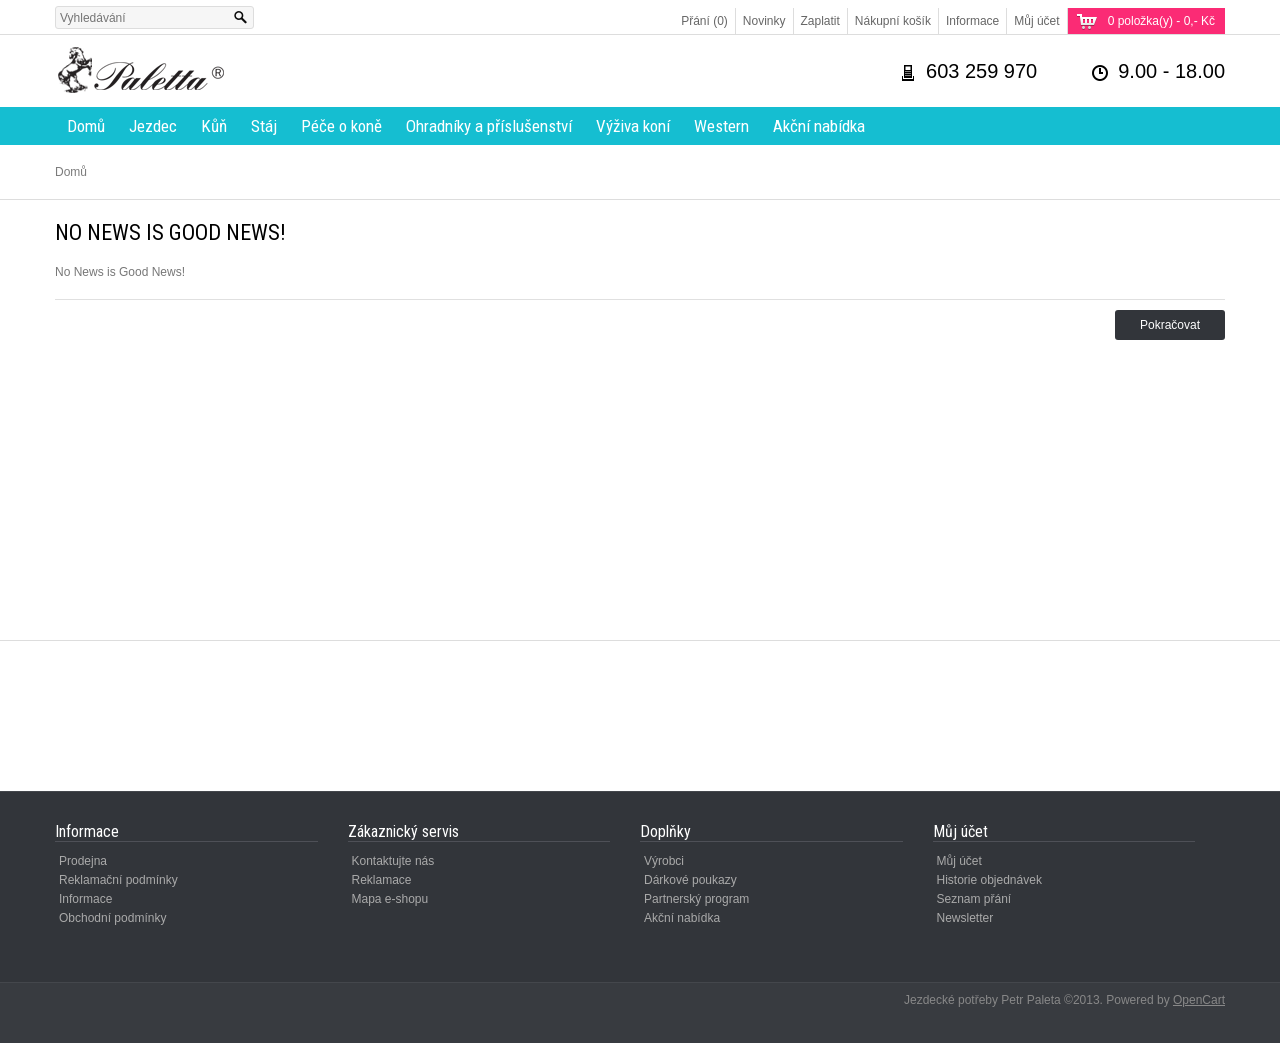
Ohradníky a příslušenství (489, 126)
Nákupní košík (893, 21)
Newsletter (965, 918)
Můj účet (1036, 21)
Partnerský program (696, 899)
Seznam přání (974, 899)
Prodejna (83, 861)
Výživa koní (633, 126)
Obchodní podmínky (112, 918)
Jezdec (153, 126)
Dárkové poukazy (690, 880)
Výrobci (664, 861)
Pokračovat (1170, 325)
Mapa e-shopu (390, 899)
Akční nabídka (819, 126)
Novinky (764, 21)
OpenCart (1199, 1000)
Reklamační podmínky (118, 880)
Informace (972, 21)
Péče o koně (341, 126)
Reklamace (382, 880)
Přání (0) (704, 21)
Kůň (214, 126)
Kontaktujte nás (393, 861)
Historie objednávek (989, 880)
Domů (86, 126)
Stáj (264, 126)
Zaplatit (820, 21)
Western (721, 126)
